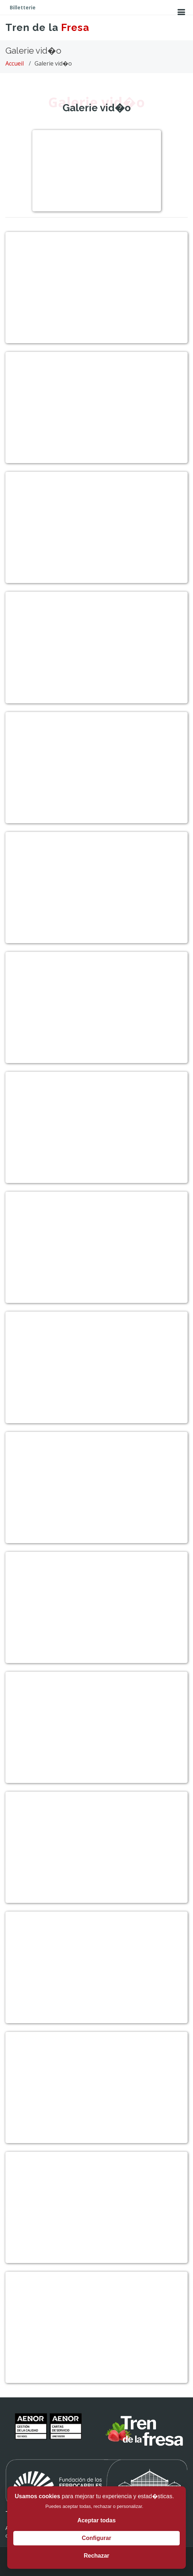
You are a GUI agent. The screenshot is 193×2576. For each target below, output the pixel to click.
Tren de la (47, 27)
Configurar (96, 2538)
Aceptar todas (96, 2520)
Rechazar (96, 2556)
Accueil (14, 63)
